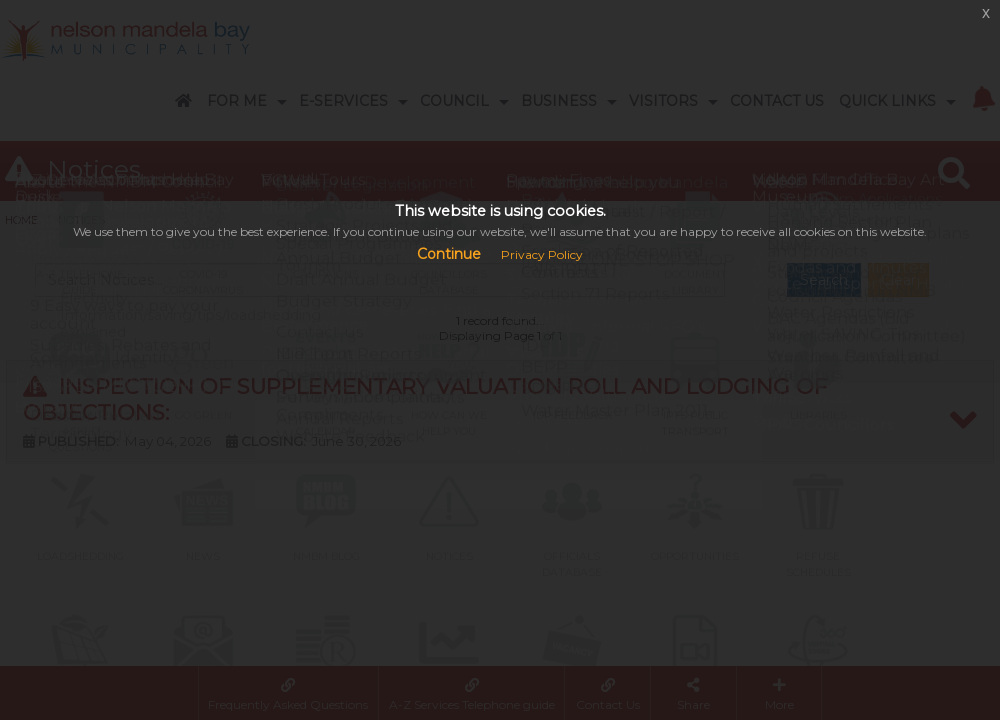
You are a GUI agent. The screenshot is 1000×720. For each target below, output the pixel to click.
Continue (449, 254)
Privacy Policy (542, 254)
